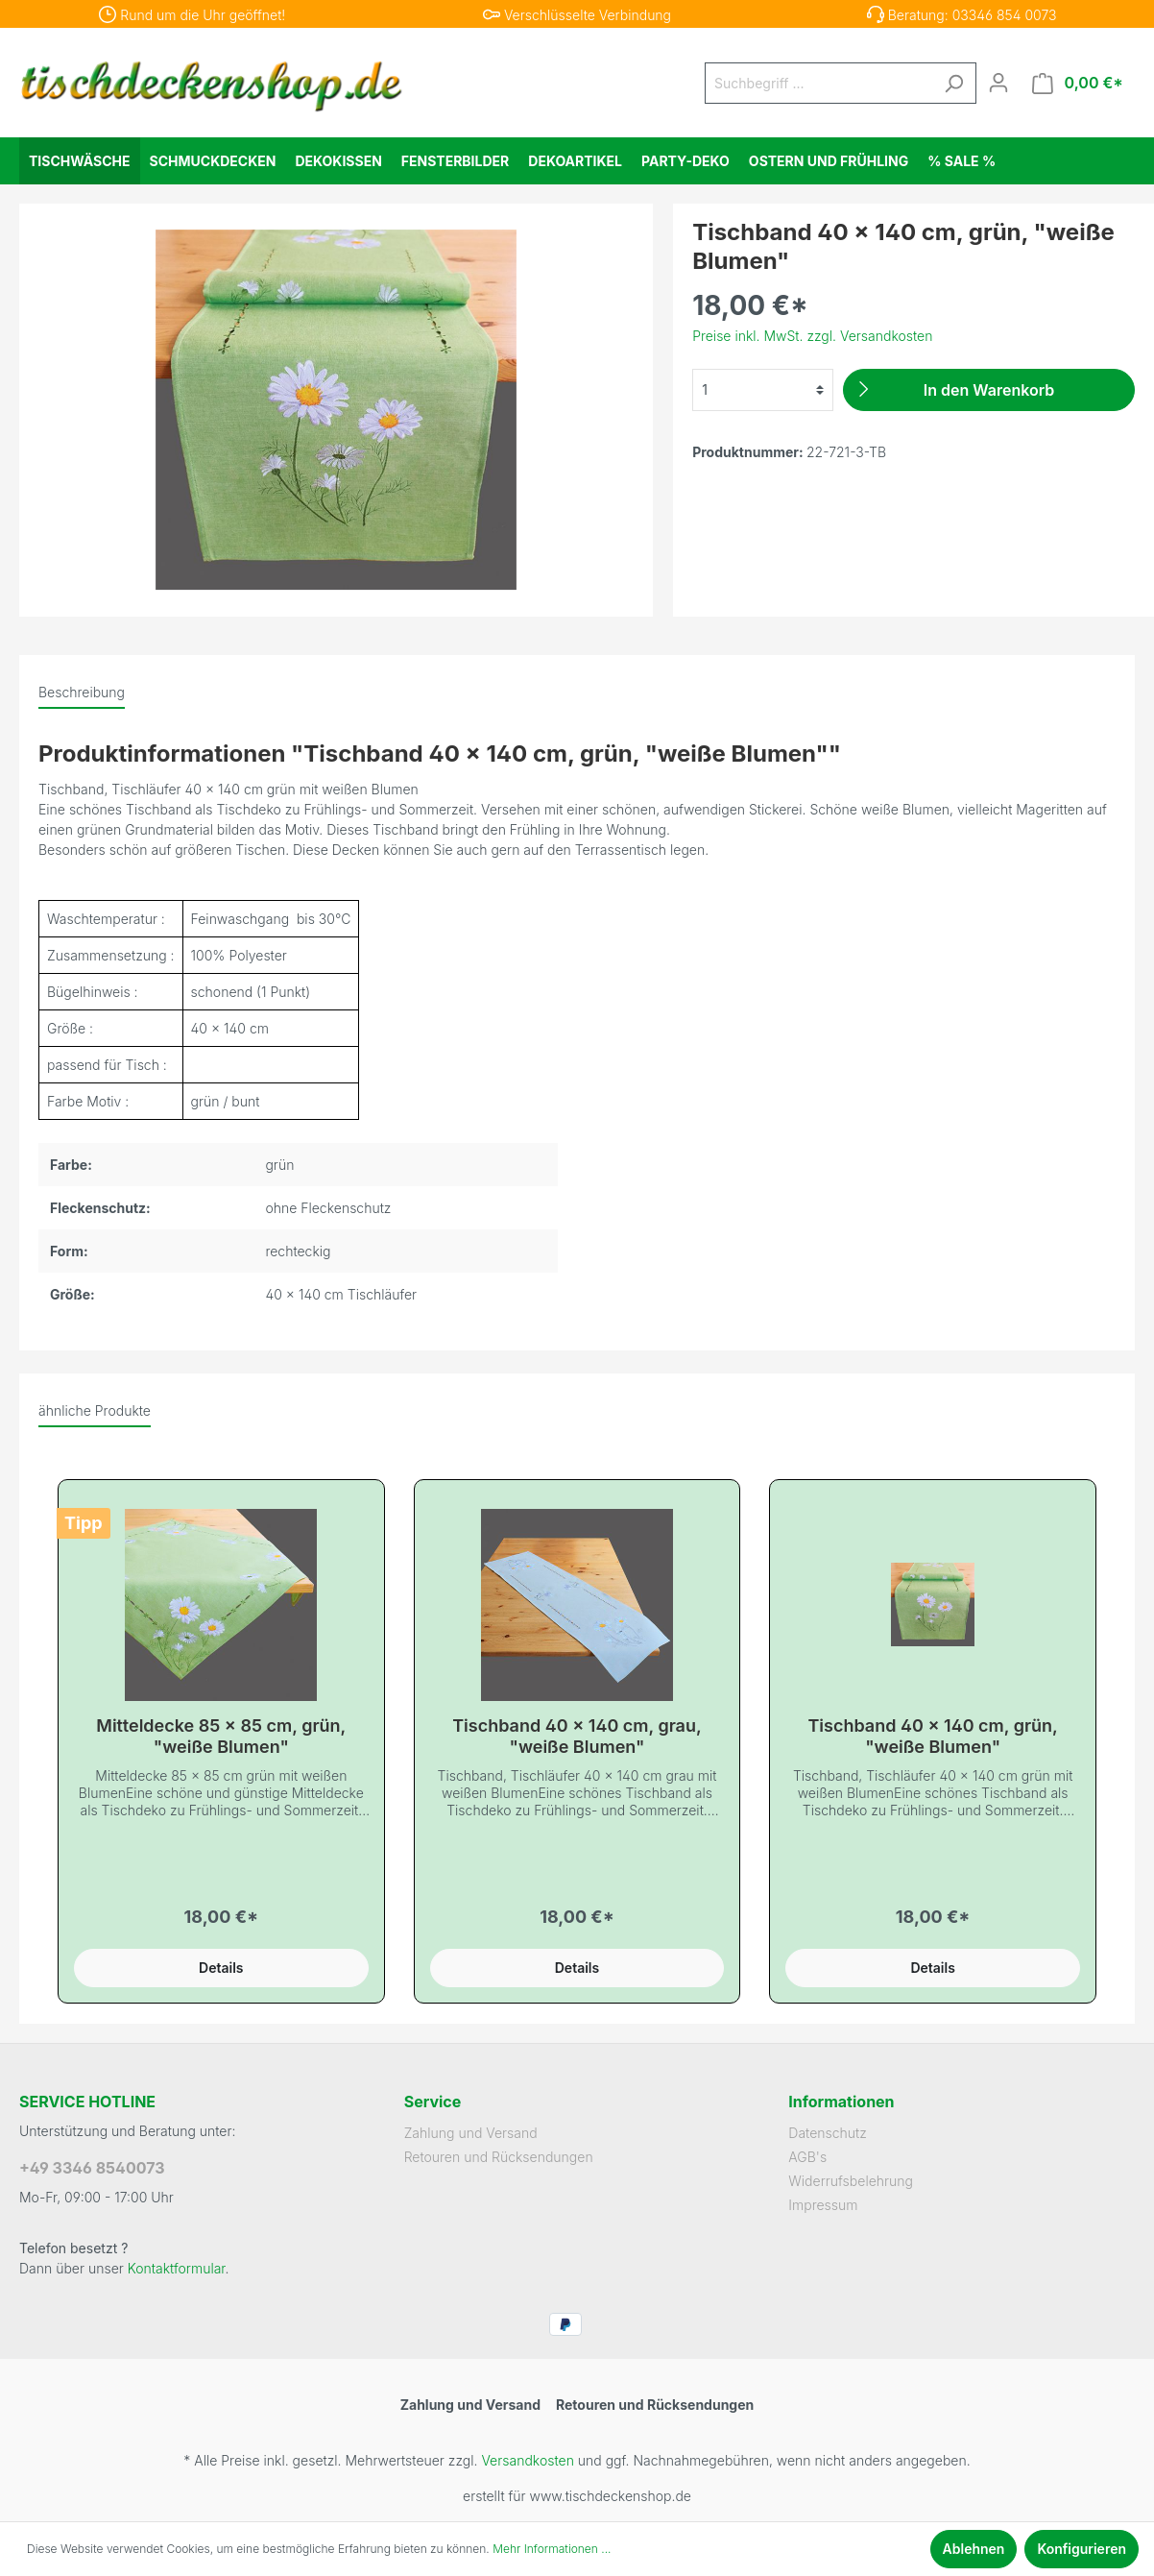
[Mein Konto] (998, 82)
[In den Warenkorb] (989, 390)
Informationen (841, 2101)
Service (433, 2101)
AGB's (807, 2157)
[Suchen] (953, 83)
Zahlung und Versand (471, 2133)
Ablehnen (974, 2548)
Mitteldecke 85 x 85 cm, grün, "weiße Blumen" (221, 1736)
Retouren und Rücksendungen (498, 2157)
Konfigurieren (1081, 2548)
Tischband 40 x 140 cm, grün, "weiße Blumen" (932, 1736)
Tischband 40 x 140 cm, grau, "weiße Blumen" (577, 1736)
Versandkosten (527, 2460)
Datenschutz (827, 2133)
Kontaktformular (177, 2268)
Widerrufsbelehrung (850, 2181)
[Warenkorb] (1078, 83)
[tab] (81, 691)
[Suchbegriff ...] (819, 83)
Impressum (822, 2205)
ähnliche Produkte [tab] (94, 1410)
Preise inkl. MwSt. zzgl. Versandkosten (812, 336)
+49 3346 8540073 (92, 2167)
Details (221, 1967)
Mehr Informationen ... (552, 2548)
